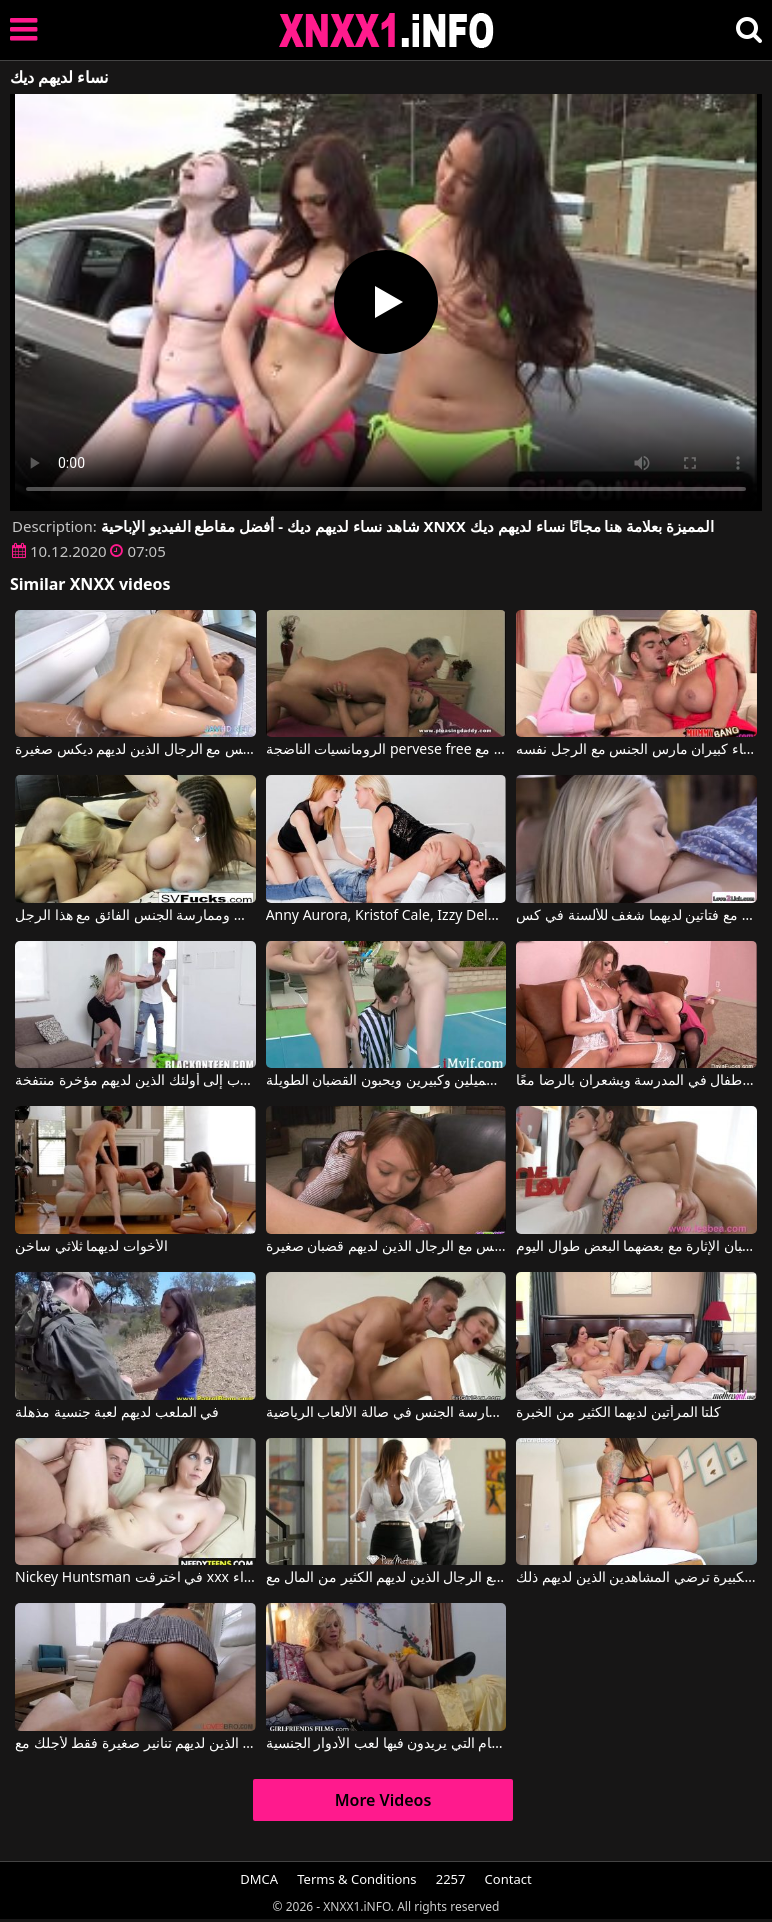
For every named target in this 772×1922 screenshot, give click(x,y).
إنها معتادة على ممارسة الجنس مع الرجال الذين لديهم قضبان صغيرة (386, 1247)
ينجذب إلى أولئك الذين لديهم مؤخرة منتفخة (135, 1081)
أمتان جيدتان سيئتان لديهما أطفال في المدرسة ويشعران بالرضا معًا (636, 1081)
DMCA (259, 1879)
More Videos (383, 1800)
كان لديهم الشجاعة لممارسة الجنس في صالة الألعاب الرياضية (386, 1413)
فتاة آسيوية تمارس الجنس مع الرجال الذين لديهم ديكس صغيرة (135, 750)
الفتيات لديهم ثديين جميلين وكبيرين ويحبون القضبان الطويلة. (386, 1081)
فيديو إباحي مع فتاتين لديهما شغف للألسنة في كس (636, 916)
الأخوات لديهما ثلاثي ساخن (91, 1247)
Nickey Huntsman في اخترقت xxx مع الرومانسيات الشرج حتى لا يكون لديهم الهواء (135, 1578)
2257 (451, 1879)
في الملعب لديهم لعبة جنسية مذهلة (117, 1413)
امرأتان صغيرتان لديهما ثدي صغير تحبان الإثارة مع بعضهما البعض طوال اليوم (636, 1247)
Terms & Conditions (356, 1879)
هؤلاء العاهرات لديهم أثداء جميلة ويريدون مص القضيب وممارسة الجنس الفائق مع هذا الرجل (135, 916)
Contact (508, 1879)
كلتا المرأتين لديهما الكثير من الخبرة (618, 1413)
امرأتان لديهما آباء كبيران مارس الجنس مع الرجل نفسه (636, 750)
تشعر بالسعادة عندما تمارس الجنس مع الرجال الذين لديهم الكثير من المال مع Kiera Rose (386, 1578)
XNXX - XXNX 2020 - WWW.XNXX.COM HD (387, 30)
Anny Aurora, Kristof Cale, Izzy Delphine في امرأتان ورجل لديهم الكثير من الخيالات (386, 916)
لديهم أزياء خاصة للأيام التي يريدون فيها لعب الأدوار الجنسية (386, 1744)
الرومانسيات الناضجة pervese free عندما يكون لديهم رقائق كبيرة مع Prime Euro (386, 750)
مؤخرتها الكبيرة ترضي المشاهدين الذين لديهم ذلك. (636, 1578)
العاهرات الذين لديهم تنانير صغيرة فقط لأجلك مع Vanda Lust (135, 1744)
